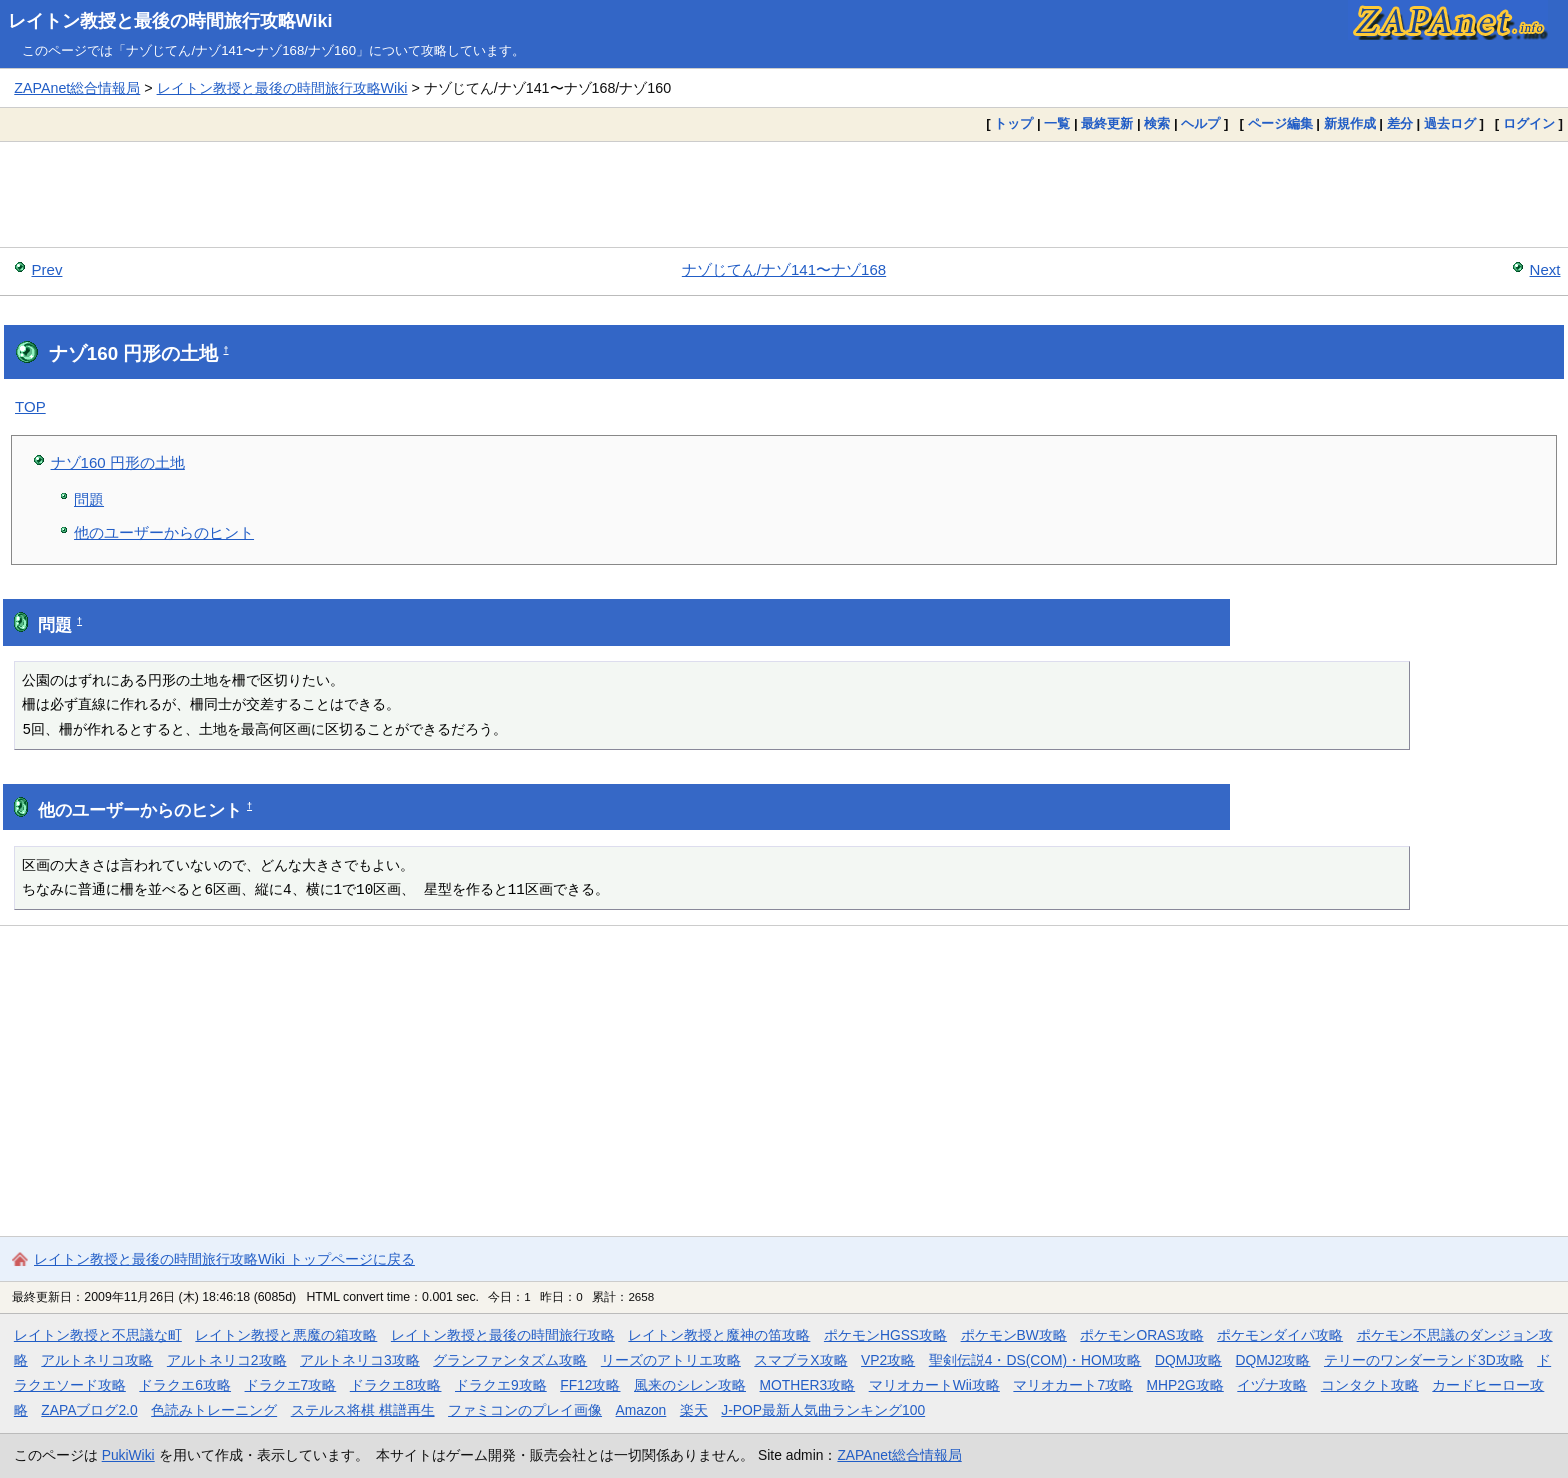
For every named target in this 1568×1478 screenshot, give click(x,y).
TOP (30, 406)
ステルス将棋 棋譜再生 (363, 1410)
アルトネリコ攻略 (97, 1360)
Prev (47, 269)
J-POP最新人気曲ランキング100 (823, 1410)
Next (1545, 269)
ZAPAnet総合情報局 (77, 88)
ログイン (1529, 123)
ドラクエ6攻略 (185, 1385)
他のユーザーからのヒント (164, 532)
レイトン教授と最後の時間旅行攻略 (503, 1335)
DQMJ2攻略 (1273, 1360)
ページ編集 (1280, 123)
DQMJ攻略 (1188, 1360)
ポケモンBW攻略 (1014, 1335)
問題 (89, 499)
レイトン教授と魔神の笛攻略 (719, 1335)
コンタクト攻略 (1370, 1385)
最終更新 (1107, 123)
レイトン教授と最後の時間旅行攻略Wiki (170, 21)
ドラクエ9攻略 (501, 1385)
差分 (1400, 123)
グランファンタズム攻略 (510, 1360)
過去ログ (1450, 123)
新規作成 (1350, 123)
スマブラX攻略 (800, 1360)
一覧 (1057, 123)
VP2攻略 (888, 1360)
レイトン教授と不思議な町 (98, 1335)
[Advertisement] (784, 194)
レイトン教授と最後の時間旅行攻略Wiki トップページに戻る (224, 1259)
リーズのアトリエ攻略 (671, 1360)
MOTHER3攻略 (808, 1385)
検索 (1157, 123)
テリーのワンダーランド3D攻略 (1424, 1360)
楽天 (694, 1410)
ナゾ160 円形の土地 (118, 462)
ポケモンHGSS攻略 (885, 1335)
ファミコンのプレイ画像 (525, 1410)
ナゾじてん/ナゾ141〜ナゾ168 (784, 269)
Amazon (641, 1410)
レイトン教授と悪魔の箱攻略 (286, 1335)
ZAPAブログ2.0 (89, 1410)
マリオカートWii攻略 (934, 1385)
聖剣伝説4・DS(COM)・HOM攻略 (1035, 1360)
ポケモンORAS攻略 (1141, 1335)
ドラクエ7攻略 (291, 1385)
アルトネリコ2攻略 (227, 1360)
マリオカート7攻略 (1073, 1385)
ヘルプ (1200, 123)
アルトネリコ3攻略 (360, 1360)
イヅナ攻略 (1272, 1385)
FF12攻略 (590, 1385)
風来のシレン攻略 (690, 1385)
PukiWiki (128, 1455)
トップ (1013, 123)
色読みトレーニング (214, 1410)
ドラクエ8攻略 (396, 1385)
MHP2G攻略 (1185, 1385)
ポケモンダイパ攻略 (1280, 1335)
